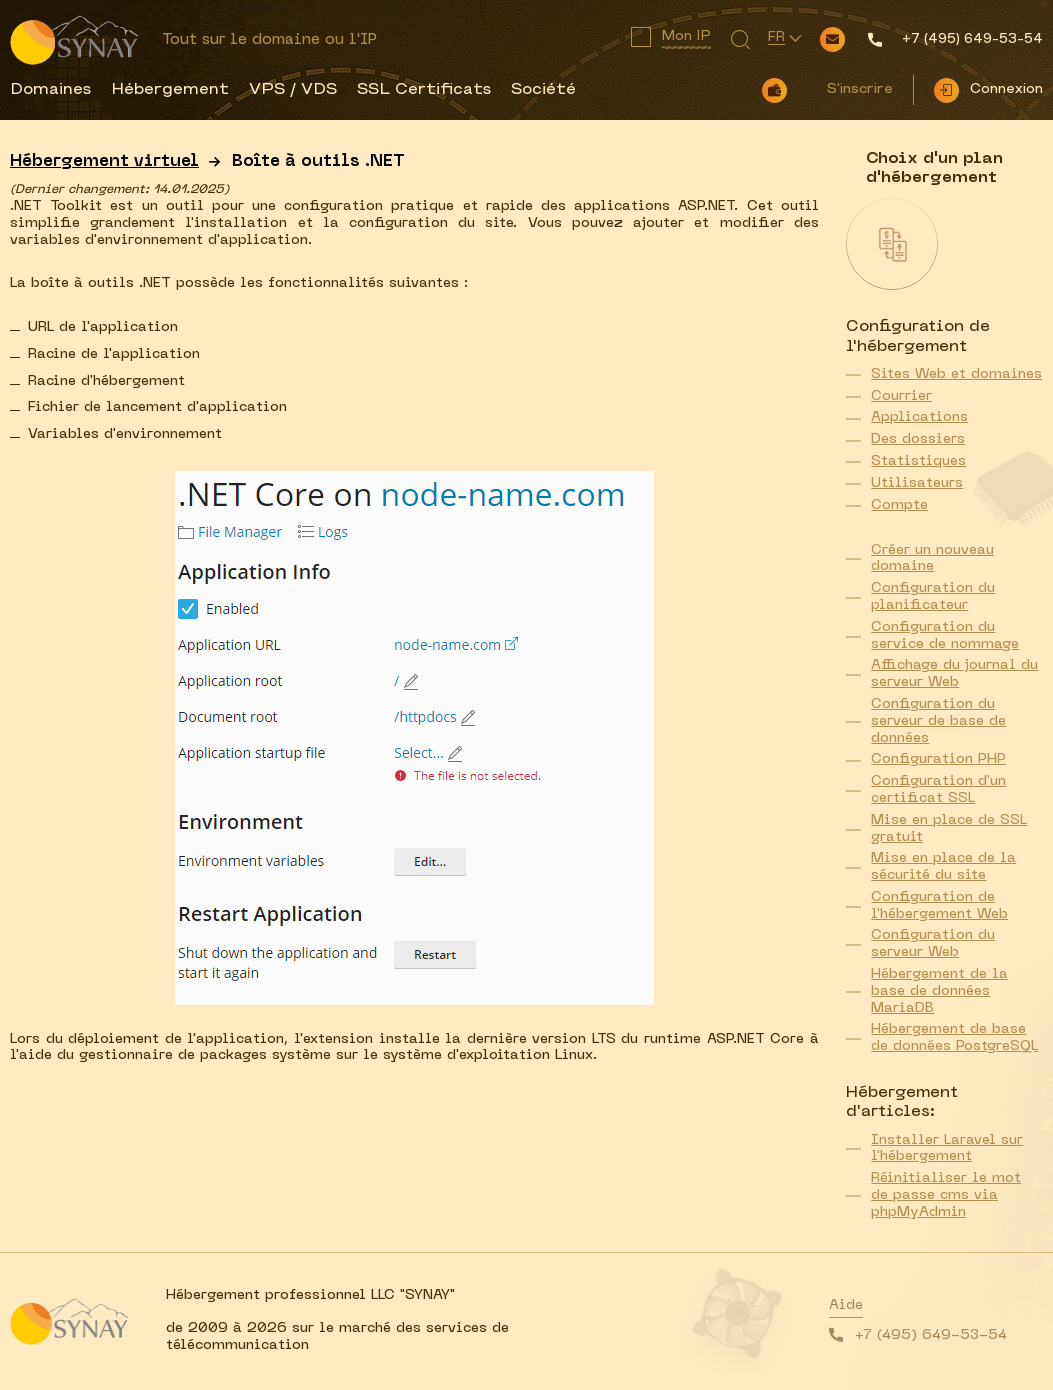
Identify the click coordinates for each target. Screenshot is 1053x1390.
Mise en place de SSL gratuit (949, 829)
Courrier (901, 396)
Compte (899, 505)
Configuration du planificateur (933, 597)
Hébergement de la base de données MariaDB (939, 991)
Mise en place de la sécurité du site (943, 867)
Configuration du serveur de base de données (938, 721)
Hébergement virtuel (104, 162)
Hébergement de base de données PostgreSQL (954, 1038)
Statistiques (918, 461)
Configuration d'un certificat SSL (938, 790)
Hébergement (170, 90)
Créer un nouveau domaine (932, 559)
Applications (919, 417)
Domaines (50, 90)
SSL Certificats (424, 90)
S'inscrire (860, 89)
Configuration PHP (938, 759)
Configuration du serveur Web (933, 944)
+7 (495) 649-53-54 (931, 1335)
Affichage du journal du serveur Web (954, 674)
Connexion (1006, 89)
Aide (846, 1305)
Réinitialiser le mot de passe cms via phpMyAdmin (946, 1195)
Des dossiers (918, 439)
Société (543, 90)
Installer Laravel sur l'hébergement (947, 1149)
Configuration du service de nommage (945, 636)
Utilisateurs (917, 483)
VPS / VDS (293, 90)
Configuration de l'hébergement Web (939, 906)
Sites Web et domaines (956, 374)
